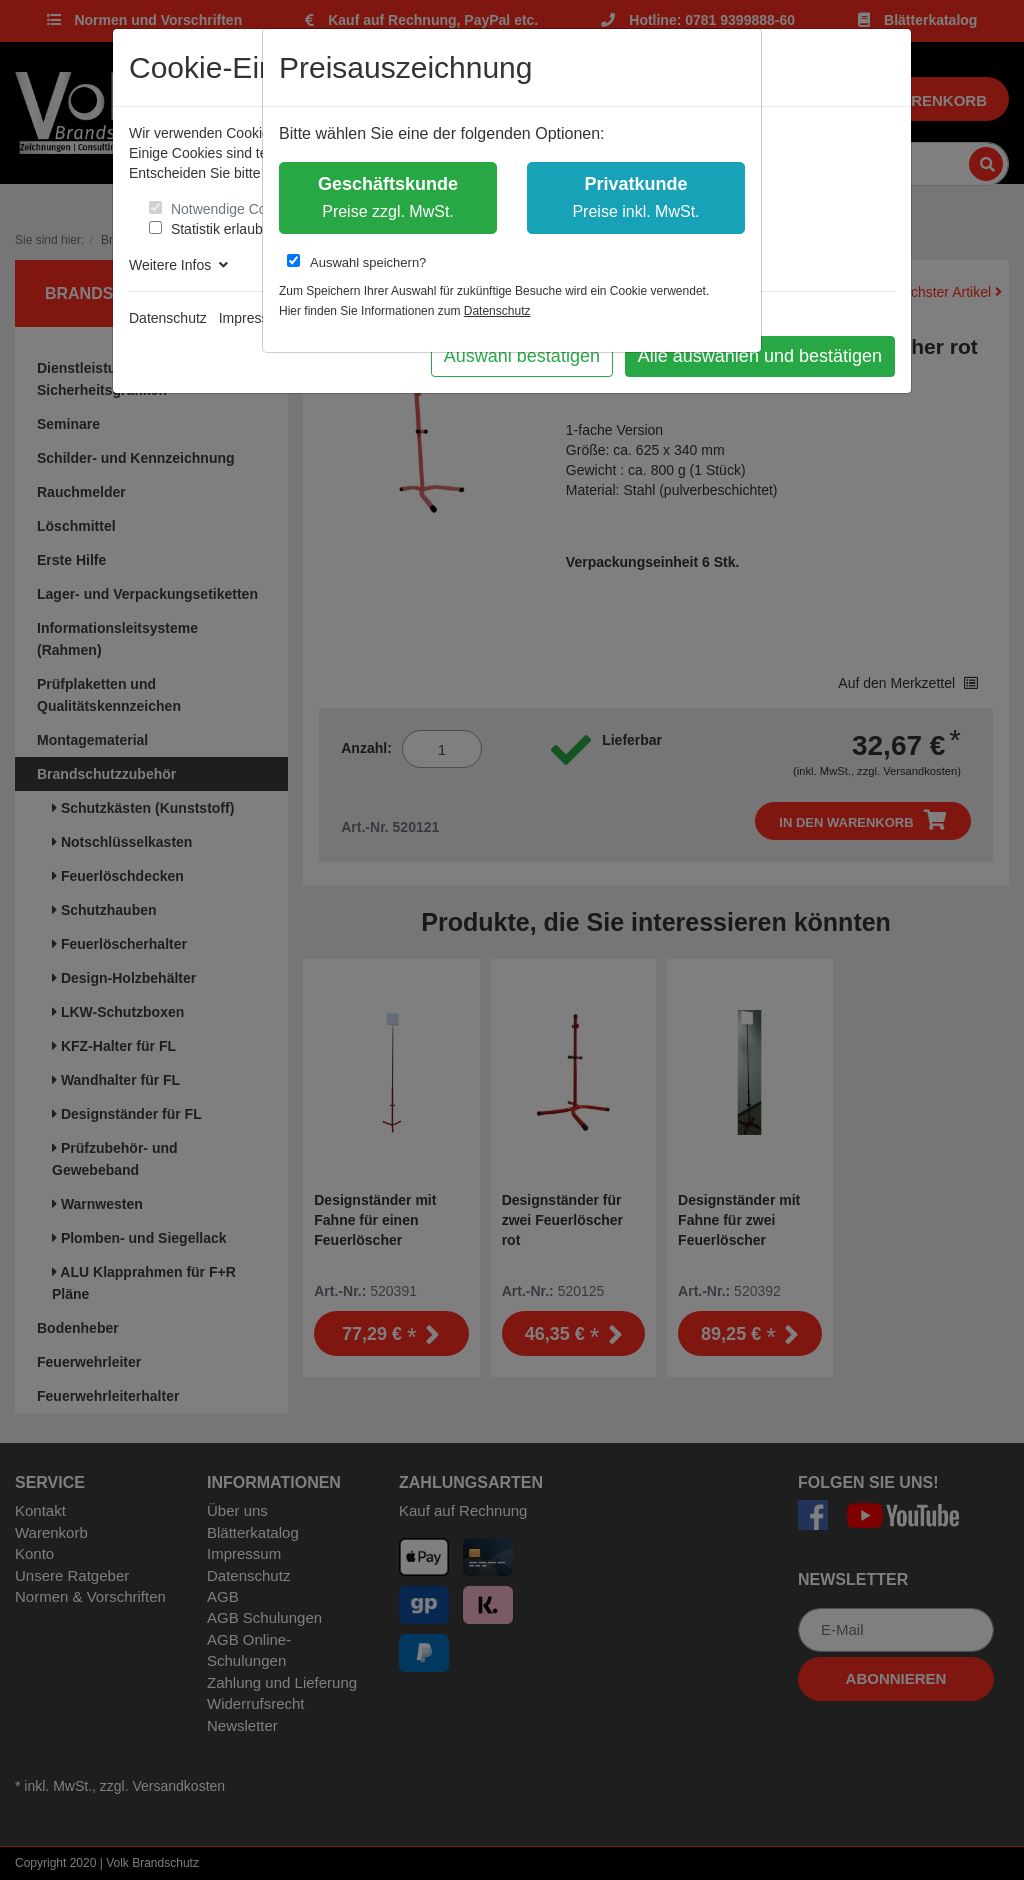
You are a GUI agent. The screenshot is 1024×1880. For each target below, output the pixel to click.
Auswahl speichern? (356, 262)
